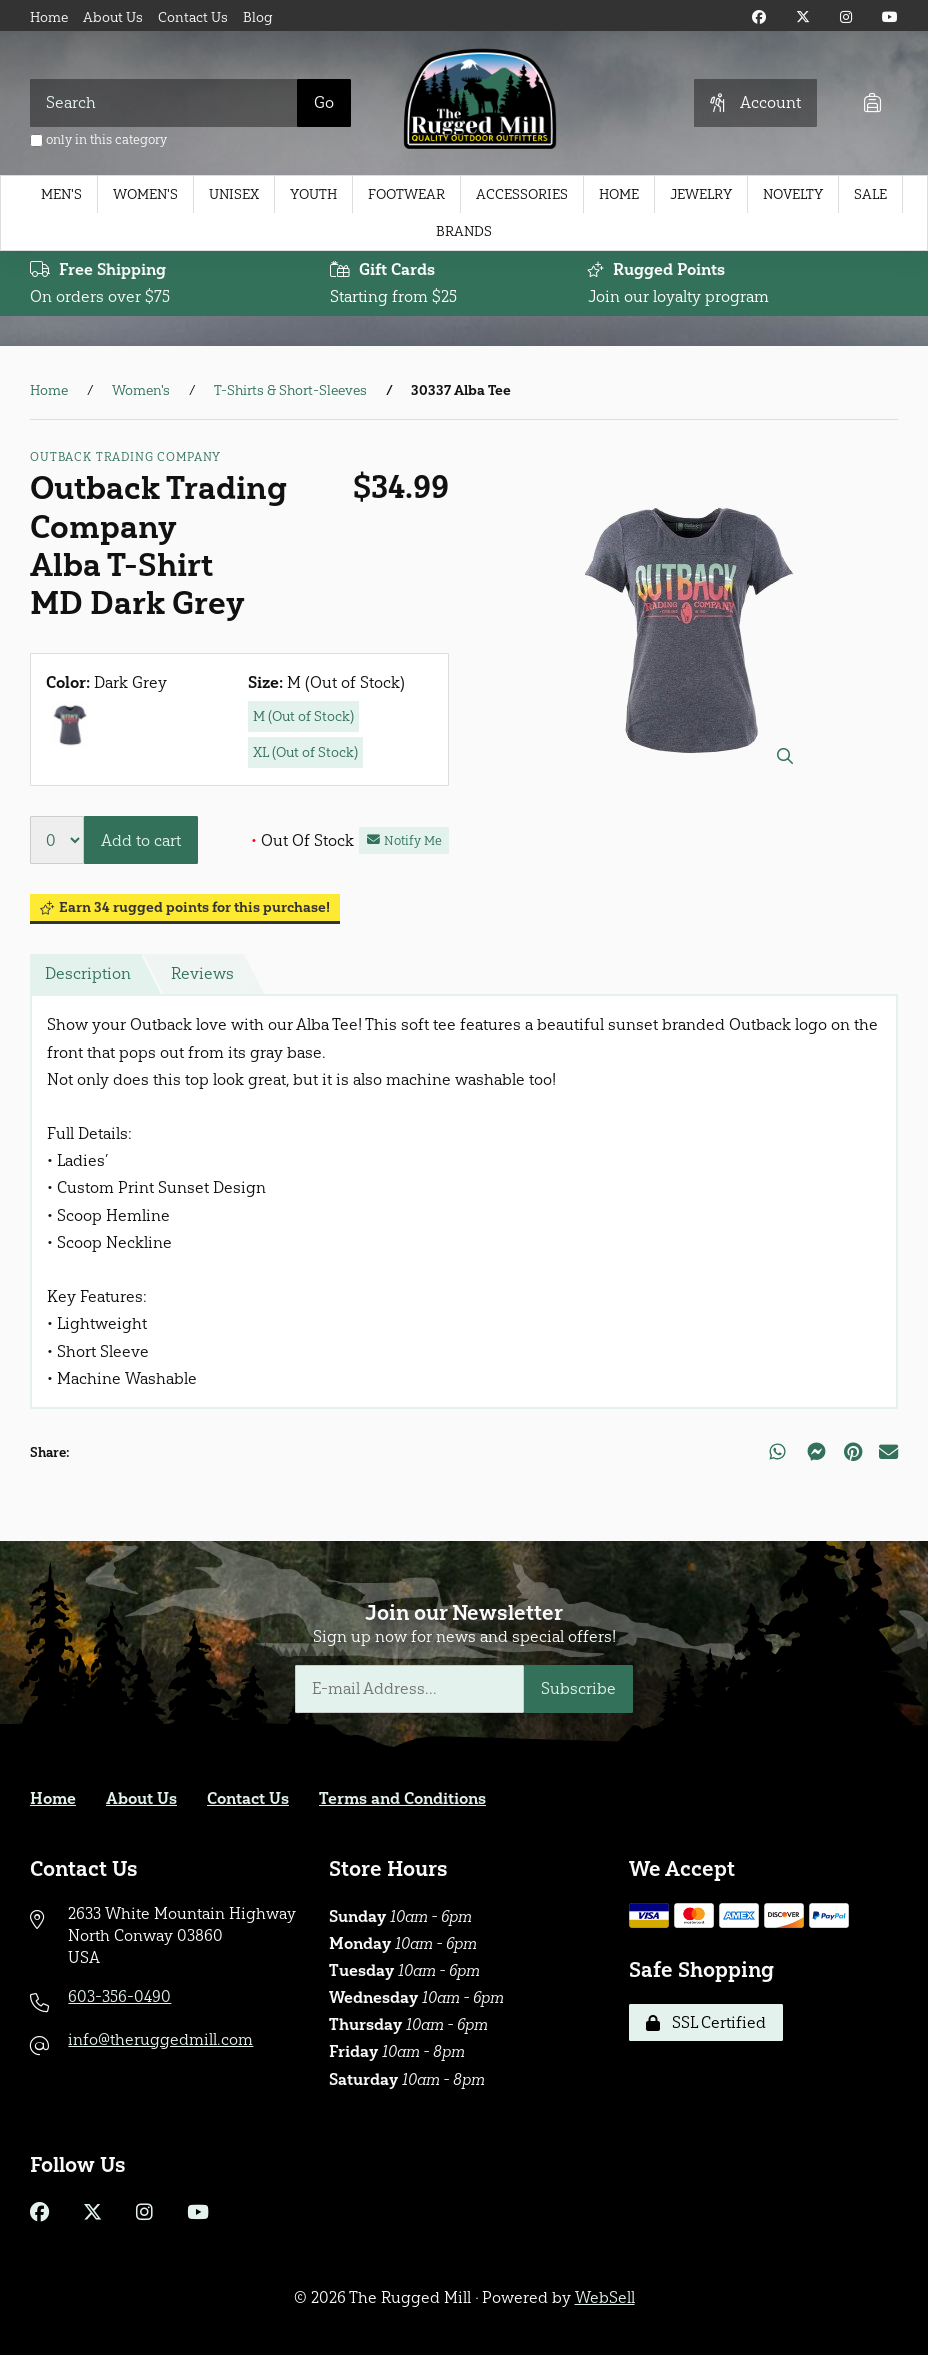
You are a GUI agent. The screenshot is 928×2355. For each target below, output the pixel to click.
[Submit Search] (324, 103)
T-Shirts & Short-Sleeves (290, 390)
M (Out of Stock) (303, 716)
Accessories (522, 194)
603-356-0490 (119, 1996)
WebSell (605, 2297)
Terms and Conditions (402, 1798)
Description (88, 973)
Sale (870, 194)
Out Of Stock (302, 840)
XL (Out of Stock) (305, 752)
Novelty (793, 194)
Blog (258, 17)
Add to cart (141, 840)
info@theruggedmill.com (160, 2039)
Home (49, 17)
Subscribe (578, 1688)
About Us (113, 17)
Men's (61, 194)
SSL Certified (706, 2022)
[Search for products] (164, 103)
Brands (464, 231)
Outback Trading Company (125, 457)
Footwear (406, 194)
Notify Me (404, 840)
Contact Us (193, 17)
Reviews (202, 973)
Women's (145, 194)
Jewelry (701, 194)
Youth (313, 194)
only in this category (98, 139)
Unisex (234, 194)
